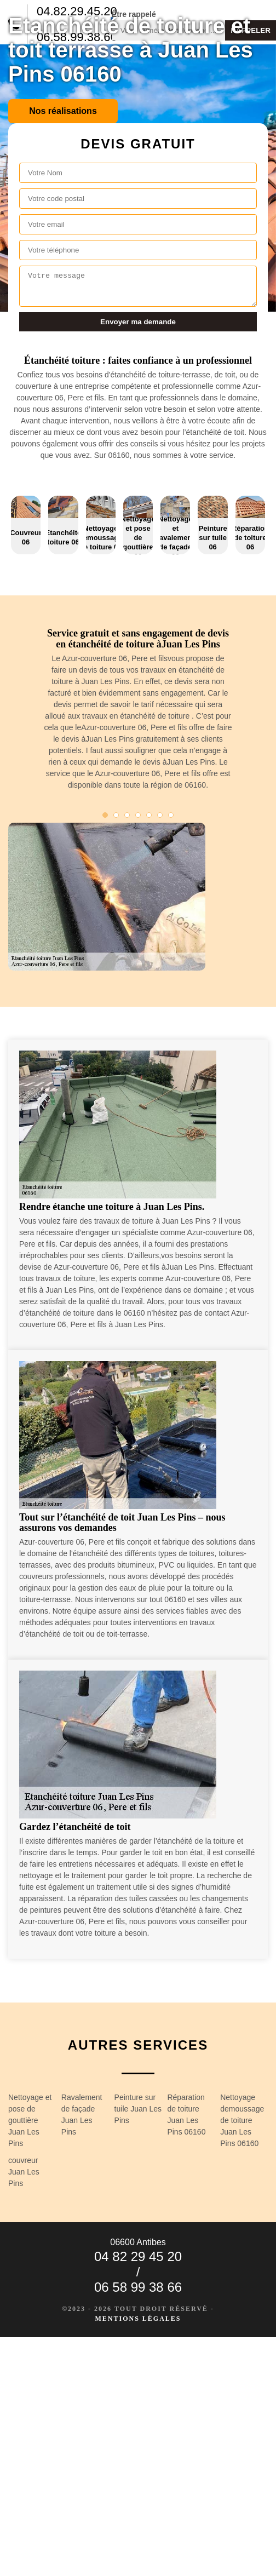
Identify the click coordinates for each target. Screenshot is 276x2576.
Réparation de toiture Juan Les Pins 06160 (186, 2114)
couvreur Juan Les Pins (23, 2172)
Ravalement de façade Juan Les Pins (81, 2114)
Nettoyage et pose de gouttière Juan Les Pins (29, 2120)
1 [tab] (105, 815)
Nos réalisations (63, 111)
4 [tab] (138, 815)
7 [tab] (171, 815)
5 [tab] (149, 815)
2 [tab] (116, 815)
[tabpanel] (138, 714)
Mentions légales (138, 2318)
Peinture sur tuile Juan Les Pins (138, 2109)
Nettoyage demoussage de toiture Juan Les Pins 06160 (242, 2120)
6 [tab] (160, 815)
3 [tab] (127, 815)
